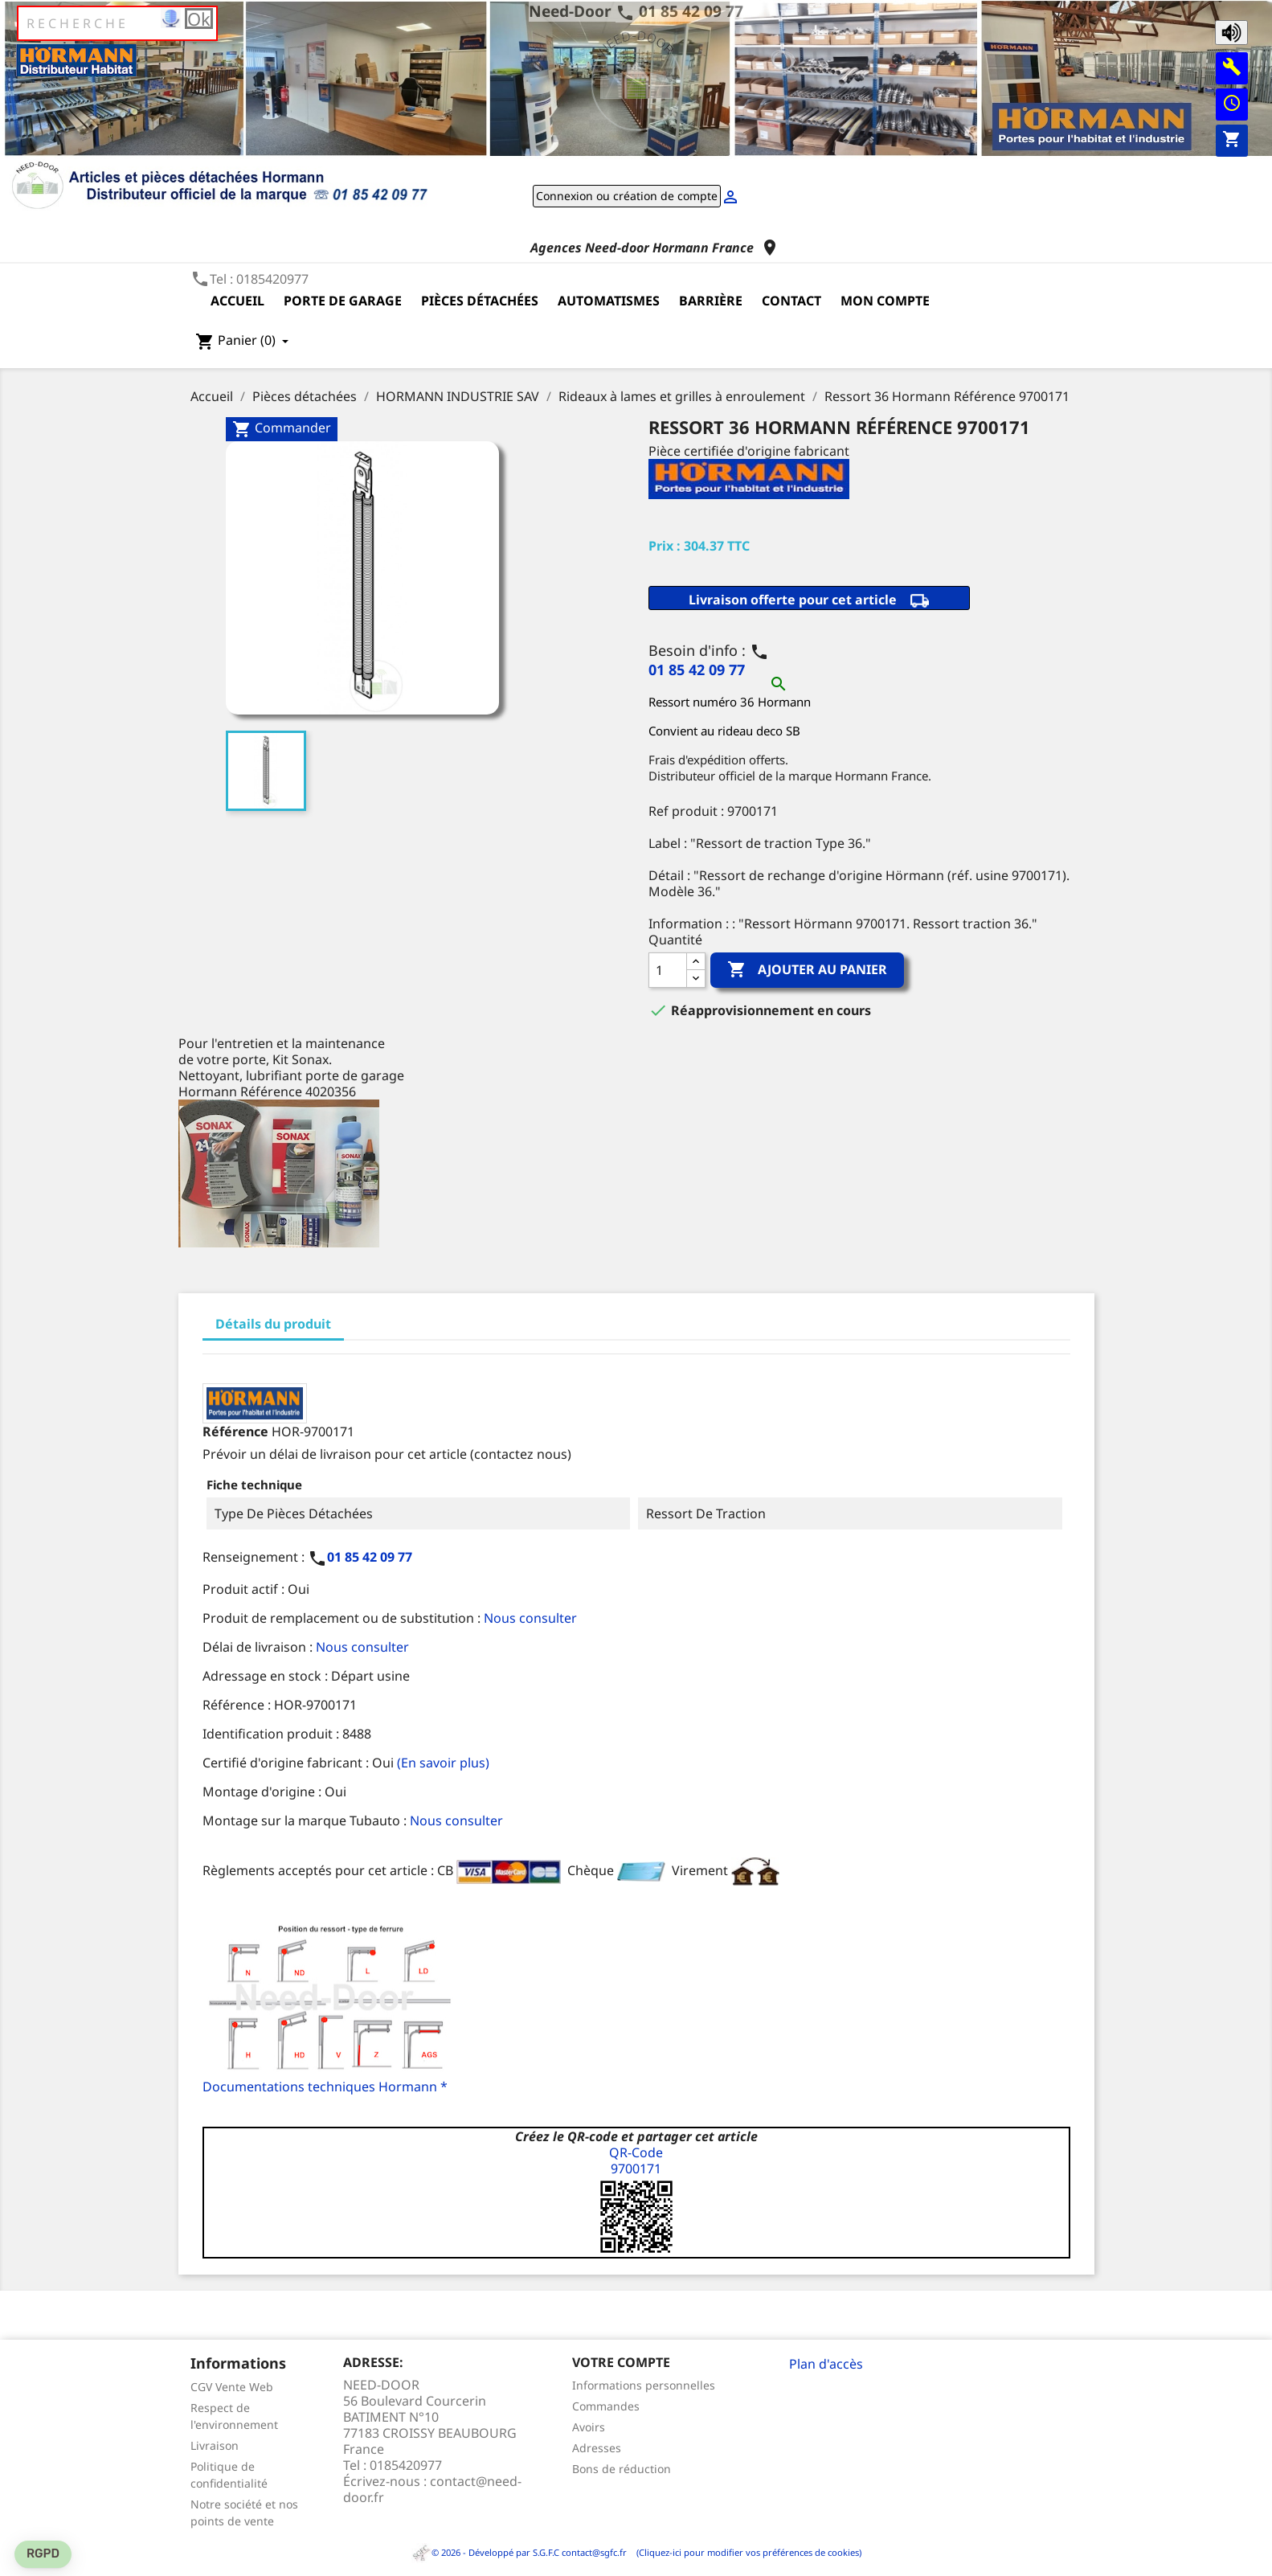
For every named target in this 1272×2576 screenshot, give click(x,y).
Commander (281, 429)
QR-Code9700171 (636, 2160)
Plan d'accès (826, 2364)
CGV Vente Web (231, 2386)
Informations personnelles (643, 2385)
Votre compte (621, 2362)
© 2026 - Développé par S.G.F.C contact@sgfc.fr (520, 2552)
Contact (791, 300)
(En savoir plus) (443, 1762)
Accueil (237, 300)
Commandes (606, 2406)
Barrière (710, 300)
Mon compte (885, 300)
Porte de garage (343, 300)
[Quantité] (667, 970)
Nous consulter (530, 1618)
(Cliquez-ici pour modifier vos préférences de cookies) (745, 2552)
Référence (235, 1431)
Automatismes (609, 300)
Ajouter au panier (807, 970)
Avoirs (588, 2427)
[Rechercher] (117, 23)
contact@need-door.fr (432, 2489)
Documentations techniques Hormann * (325, 2086)
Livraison (214, 2445)
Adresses (596, 2447)
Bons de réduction (621, 2468)
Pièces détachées (479, 300)
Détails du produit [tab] (273, 1324)
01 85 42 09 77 (691, 11)
